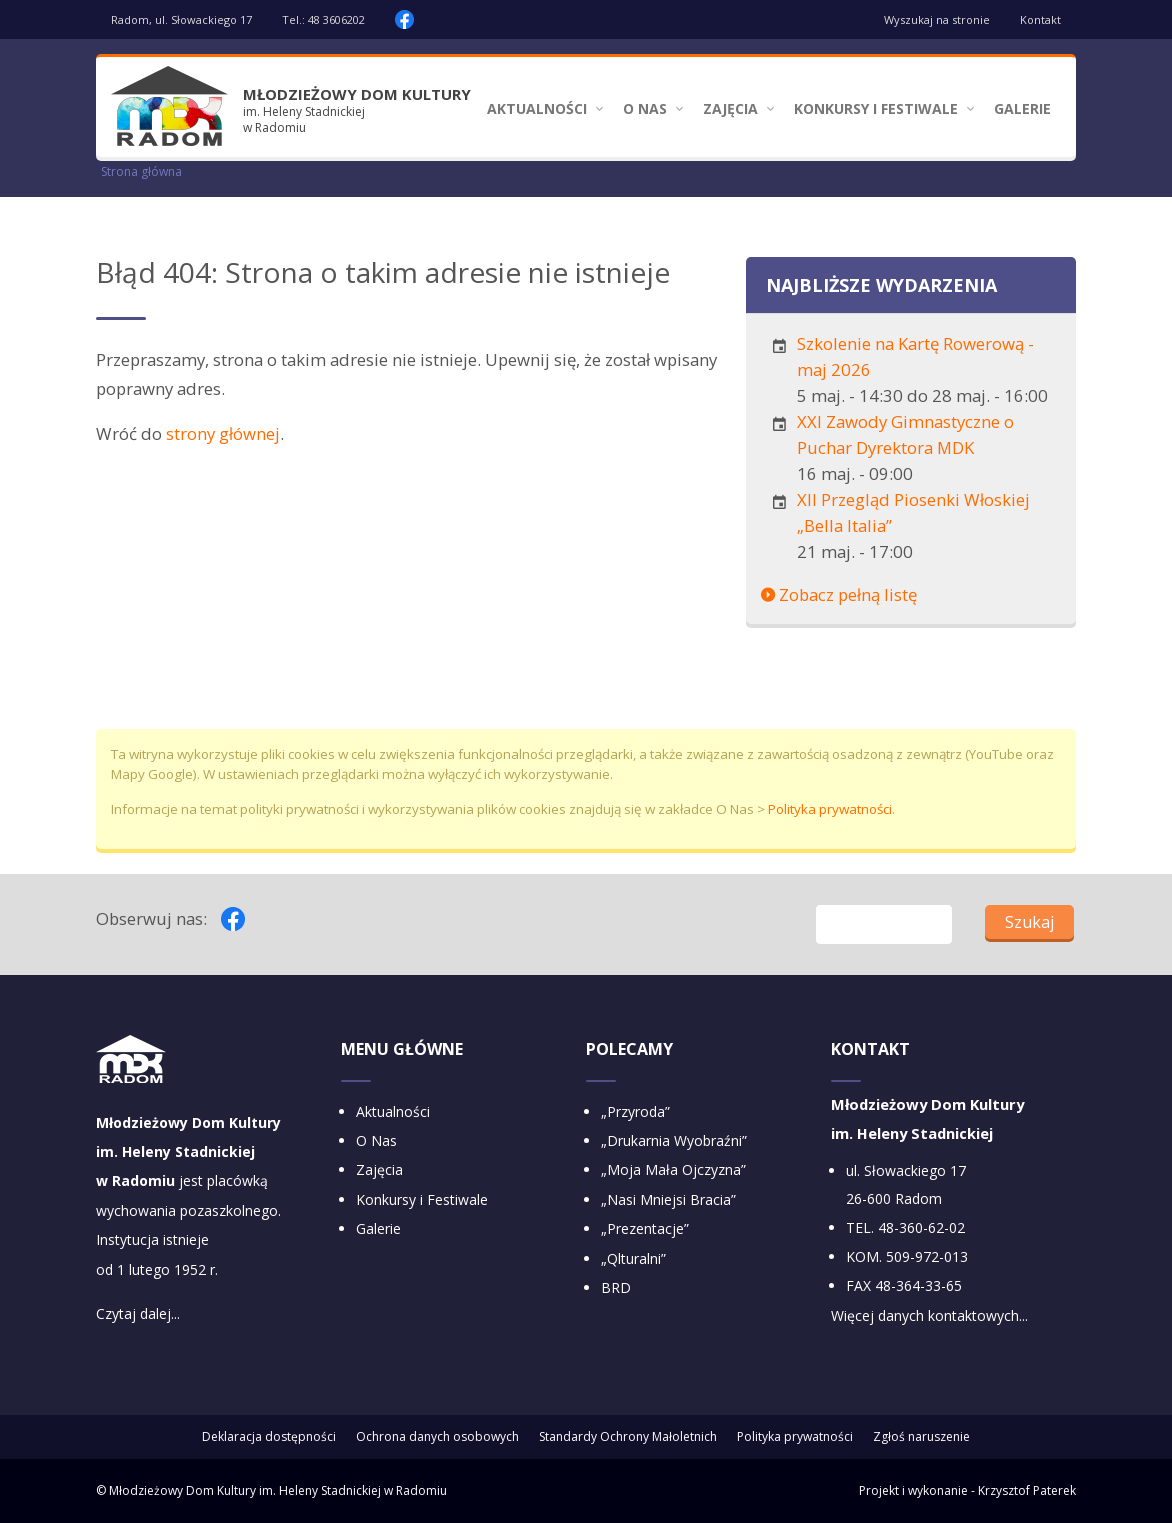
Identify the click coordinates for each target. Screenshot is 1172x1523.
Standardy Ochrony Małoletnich (628, 1436)
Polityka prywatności (830, 809)
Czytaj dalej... (138, 1313)
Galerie (1022, 108)
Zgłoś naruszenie (921, 1436)
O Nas (645, 108)
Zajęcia (730, 108)
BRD (616, 1287)
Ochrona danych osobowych (437, 1436)
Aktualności (537, 108)
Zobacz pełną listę (839, 594)
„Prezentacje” (645, 1228)
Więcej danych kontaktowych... (929, 1315)
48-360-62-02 (921, 1227)
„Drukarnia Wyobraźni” (674, 1140)
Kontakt (1040, 19)
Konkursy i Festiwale (876, 108)
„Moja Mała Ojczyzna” (673, 1169)
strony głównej (223, 433)
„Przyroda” (635, 1111)
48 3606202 (336, 19)
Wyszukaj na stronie (937, 19)
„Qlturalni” (633, 1258)
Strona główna (141, 171)
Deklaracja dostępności (269, 1436)
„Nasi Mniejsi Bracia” (668, 1199)
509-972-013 (927, 1256)
